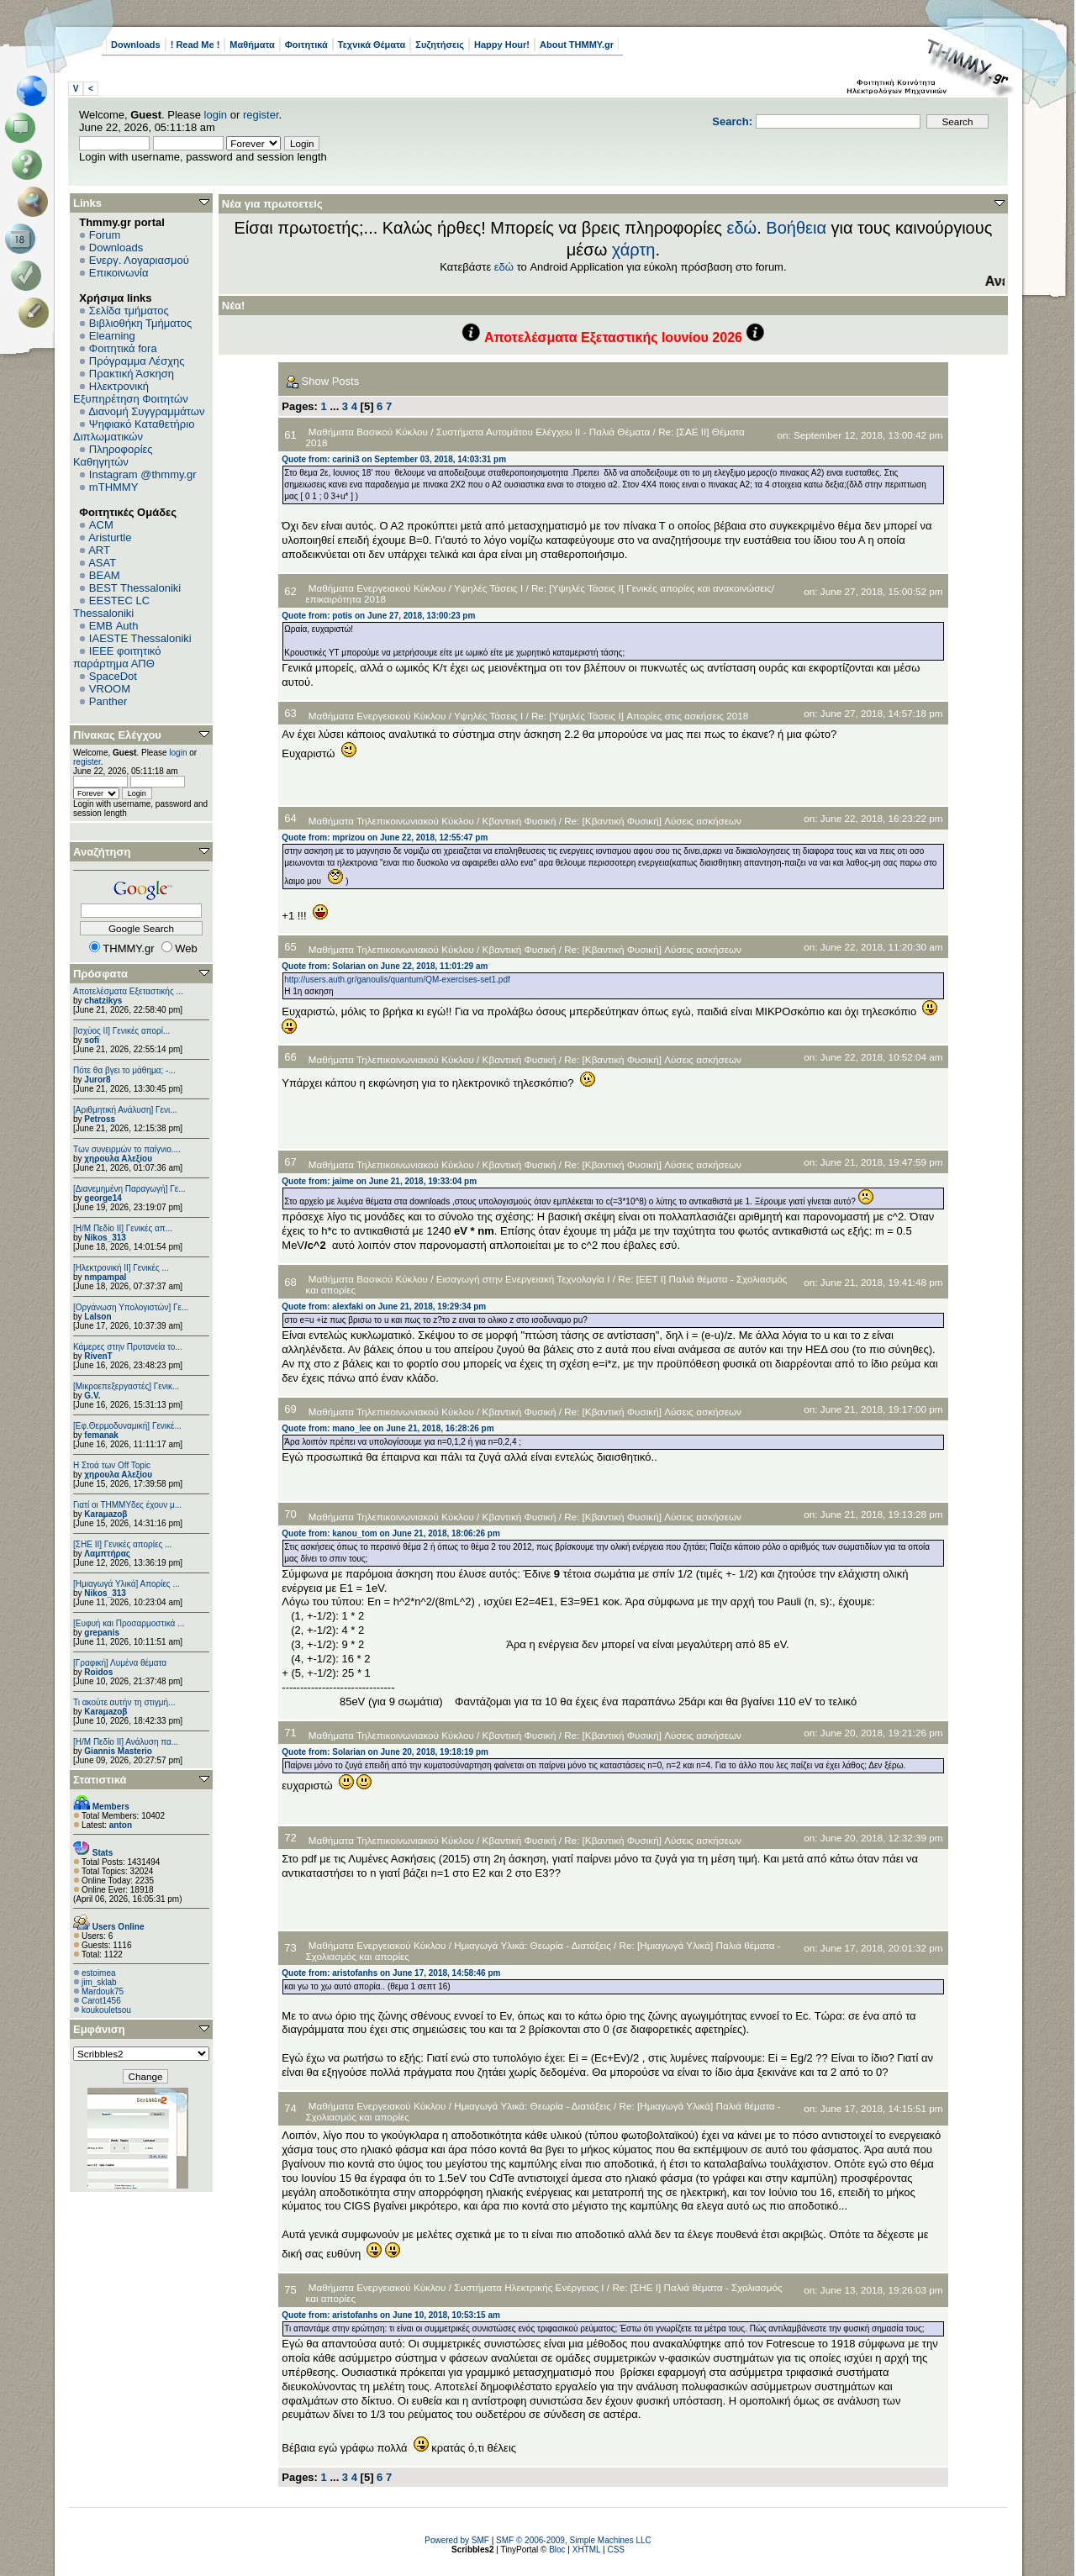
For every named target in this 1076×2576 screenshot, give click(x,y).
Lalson (97, 1316)
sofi (91, 1040)
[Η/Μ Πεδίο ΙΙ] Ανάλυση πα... (125, 1741)
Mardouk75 (103, 1991)
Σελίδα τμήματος (129, 310)
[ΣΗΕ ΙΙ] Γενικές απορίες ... (122, 1544)
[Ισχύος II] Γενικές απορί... (121, 1030)
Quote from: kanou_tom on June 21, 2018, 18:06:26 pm (391, 1533)
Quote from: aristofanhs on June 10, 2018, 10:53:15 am (391, 2315)
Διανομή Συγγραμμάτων (146, 411)
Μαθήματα (251, 45)
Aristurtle (109, 537)
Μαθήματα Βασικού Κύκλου (368, 431)
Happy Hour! (502, 45)
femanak (101, 1435)
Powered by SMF (457, 2540)
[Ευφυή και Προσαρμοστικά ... (128, 1623)
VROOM (109, 688)
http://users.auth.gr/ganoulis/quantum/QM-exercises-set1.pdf (396, 979)
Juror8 (97, 1079)
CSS (616, 2549)
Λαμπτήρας (107, 1553)
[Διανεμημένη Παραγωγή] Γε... (129, 1188)
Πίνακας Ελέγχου (117, 735)
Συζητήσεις (439, 45)
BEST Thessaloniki (135, 588)
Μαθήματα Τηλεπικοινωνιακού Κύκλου (391, 820)
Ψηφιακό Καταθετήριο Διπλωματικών (133, 430)
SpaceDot (113, 676)
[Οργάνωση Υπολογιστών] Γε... (130, 1307)
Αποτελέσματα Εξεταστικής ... (128, 991)
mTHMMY (114, 487)
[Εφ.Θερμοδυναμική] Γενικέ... (127, 1425)
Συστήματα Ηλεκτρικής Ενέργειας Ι (529, 2287)
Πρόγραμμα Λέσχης (137, 361)
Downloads (136, 45)
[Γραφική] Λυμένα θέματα (119, 1662)
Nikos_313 (104, 1237)
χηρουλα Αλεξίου (118, 1158)
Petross (99, 1119)
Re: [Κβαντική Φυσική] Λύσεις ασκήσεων (652, 820)
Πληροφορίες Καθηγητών (113, 455)
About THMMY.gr (577, 45)
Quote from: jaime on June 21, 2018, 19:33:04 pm (379, 1181)
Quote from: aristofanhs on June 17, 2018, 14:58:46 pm (391, 1973)
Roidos (98, 1672)
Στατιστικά (100, 1779)
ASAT (102, 562)
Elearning (112, 335)
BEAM (104, 575)
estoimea (99, 1973)
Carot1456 (101, 2000)
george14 (102, 1198)
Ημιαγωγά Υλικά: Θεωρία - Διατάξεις (532, 1945)
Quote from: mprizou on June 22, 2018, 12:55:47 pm (385, 837)
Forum (105, 235)
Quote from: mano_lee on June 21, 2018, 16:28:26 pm (387, 1428)
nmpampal (105, 1277)
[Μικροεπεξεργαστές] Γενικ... (126, 1386)
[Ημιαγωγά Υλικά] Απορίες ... (126, 1583)
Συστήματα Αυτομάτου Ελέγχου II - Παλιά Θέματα (543, 431)
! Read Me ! (195, 45)
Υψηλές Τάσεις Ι (488, 587)
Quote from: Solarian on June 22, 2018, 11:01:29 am (385, 966)
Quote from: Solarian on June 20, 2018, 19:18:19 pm (385, 1752)
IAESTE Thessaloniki (140, 638)
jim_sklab (99, 1982)
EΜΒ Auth (114, 625)
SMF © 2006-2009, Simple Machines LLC (573, 2540)
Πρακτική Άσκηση (131, 373)
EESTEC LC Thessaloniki (111, 606)
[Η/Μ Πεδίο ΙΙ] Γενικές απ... (122, 1228)
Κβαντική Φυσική (519, 820)
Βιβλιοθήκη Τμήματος (140, 323)
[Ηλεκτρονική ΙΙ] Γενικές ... (121, 1267)
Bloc (557, 2549)
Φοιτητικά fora (123, 348)
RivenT (98, 1356)
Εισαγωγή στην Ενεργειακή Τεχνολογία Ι (523, 1278)
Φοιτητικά (306, 45)
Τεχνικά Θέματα (372, 45)
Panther (108, 701)
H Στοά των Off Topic (111, 1465)
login (215, 114)
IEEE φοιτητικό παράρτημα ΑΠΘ (117, 657)
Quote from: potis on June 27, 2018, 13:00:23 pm (378, 615)
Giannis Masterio (118, 1751)
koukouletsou (106, 2010)
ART (99, 550)
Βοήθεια (796, 228)
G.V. (92, 1395)
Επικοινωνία (119, 272)
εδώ (742, 228)
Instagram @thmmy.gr (143, 474)
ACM (101, 525)
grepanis (101, 1632)
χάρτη (634, 249)
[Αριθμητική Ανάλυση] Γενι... (125, 1109)
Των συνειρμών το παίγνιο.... (127, 1149)
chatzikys (103, 1000)
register (261, 114)
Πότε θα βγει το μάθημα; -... (124, 1070)
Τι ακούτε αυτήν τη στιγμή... (124, 1702)
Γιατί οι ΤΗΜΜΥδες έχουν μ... (127, 1504)
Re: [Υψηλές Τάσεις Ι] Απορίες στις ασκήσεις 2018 (639, 715)
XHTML (586, 2549)
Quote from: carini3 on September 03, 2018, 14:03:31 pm (394, 459)
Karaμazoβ (105, 1514)
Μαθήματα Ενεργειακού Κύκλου (377, 587)
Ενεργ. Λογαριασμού (139, 260)
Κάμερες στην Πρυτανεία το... (127, 1346)
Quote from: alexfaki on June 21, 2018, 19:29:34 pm (384, 1306)
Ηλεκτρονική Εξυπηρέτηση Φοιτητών (130, 392)
